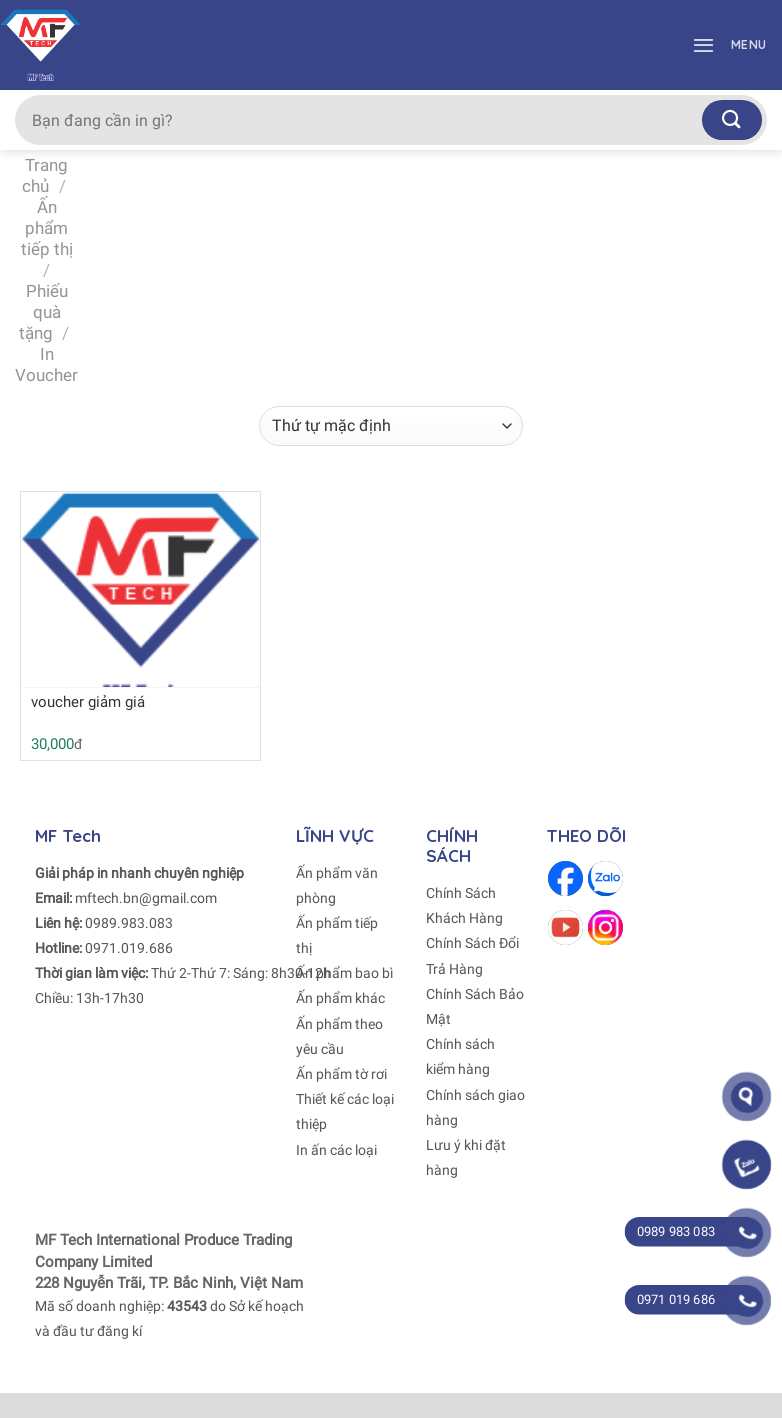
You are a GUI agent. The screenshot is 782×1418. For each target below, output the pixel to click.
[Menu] (724, 45)
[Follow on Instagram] (605, 927)
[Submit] (732, 119)
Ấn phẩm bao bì (344, 973)
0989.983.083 (129, 923)
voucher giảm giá (88, 702)
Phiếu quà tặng (43, 312)
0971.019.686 (129, 948)
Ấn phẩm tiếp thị (47, 228)
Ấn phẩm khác (340, 998)
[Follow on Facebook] (565, 878)
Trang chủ (45, 175)
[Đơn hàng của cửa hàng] (390, 426)
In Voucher (46, 364)
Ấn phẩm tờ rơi (341, 1074)
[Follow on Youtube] (565, 927)
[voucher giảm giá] (140, 598)
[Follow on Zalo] (605, 878)
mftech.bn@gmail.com (146, 898)
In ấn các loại (336, 1150)
